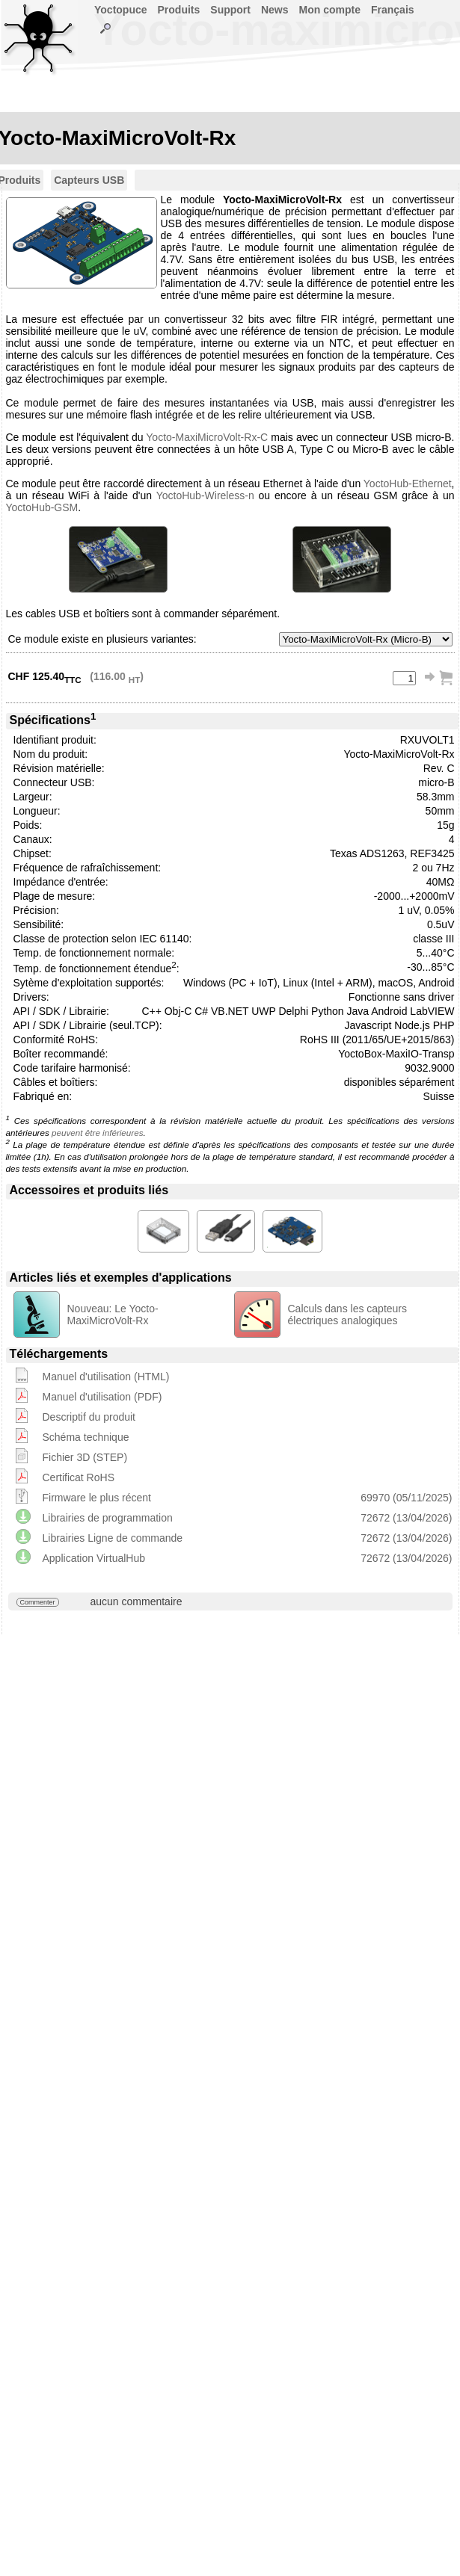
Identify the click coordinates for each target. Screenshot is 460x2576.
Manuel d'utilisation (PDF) (102, 1397)
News (275, 10)
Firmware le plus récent (97, 1498)
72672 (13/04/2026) (406, 1518)
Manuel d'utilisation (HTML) (106, 1377)
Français (392, 10)
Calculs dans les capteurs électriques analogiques (348, 1314)
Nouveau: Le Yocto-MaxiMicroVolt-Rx (113, 1314)
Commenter (37, 1602)
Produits (179, 10)
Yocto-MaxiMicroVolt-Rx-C (207, 437)
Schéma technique (86, 1437)
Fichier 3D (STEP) (85, 1457)
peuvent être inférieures (97, 1132)
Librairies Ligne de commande (113, 1538)
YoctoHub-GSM (42, 507)
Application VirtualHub (94, 1558)
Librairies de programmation (108, 1518)
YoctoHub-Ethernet (408, 483)
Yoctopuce (120, 10)
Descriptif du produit (89, 1417)
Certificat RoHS (78, 1477)
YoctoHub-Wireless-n (205, 495)
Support (230, 10)
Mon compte (330, 10)
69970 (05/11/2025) (406, 1498)
